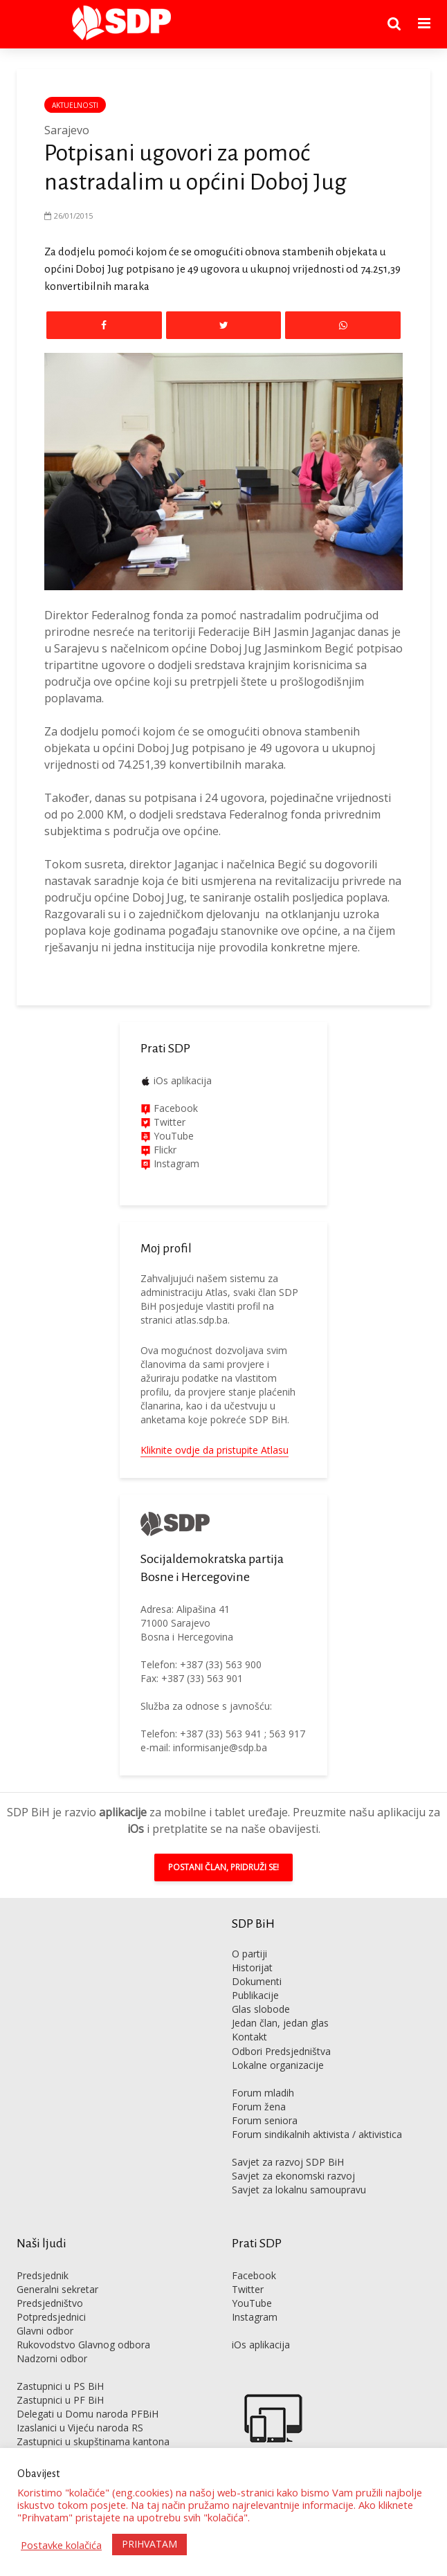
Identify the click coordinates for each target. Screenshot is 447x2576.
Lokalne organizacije (278, 2065)
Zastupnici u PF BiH (60, 2399)
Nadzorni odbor (52, 2358)
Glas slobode (261, 2009)
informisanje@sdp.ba (220, 1747)
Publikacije (255, 1995)
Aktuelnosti (75, 105)
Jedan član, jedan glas (280, 2022)
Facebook (174, 1108)
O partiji (249, 1953)
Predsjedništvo (50, 2303)
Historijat (252, 1967)
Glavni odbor (45, 2330)
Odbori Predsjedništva (281, 2051)
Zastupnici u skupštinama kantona (93, 2441)
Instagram (175, 1163)
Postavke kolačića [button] (61, 2545)
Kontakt (249, 2036)
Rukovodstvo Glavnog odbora (83, 2344)
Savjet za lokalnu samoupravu (299, 2189)
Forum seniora (265, 2120)
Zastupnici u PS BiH (60, 2386)
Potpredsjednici (51, 2316)
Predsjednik (43, 2275)
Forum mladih (263, 2092)
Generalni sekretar (57, 2289)
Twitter (248, 2289)
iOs (135, 1828)
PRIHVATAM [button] (149, 2543)
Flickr (163, 1149)
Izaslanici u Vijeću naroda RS (80, 2427)
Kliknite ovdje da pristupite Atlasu (214, 1449)
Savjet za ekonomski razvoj (293, 2175)
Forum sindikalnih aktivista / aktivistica (317, 2134)
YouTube (174, 1135)
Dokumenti (257, 1981)
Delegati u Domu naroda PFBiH (87, 2413)
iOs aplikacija (183, 1080)
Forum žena (259, 2106)
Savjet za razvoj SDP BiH (288, 2161)
